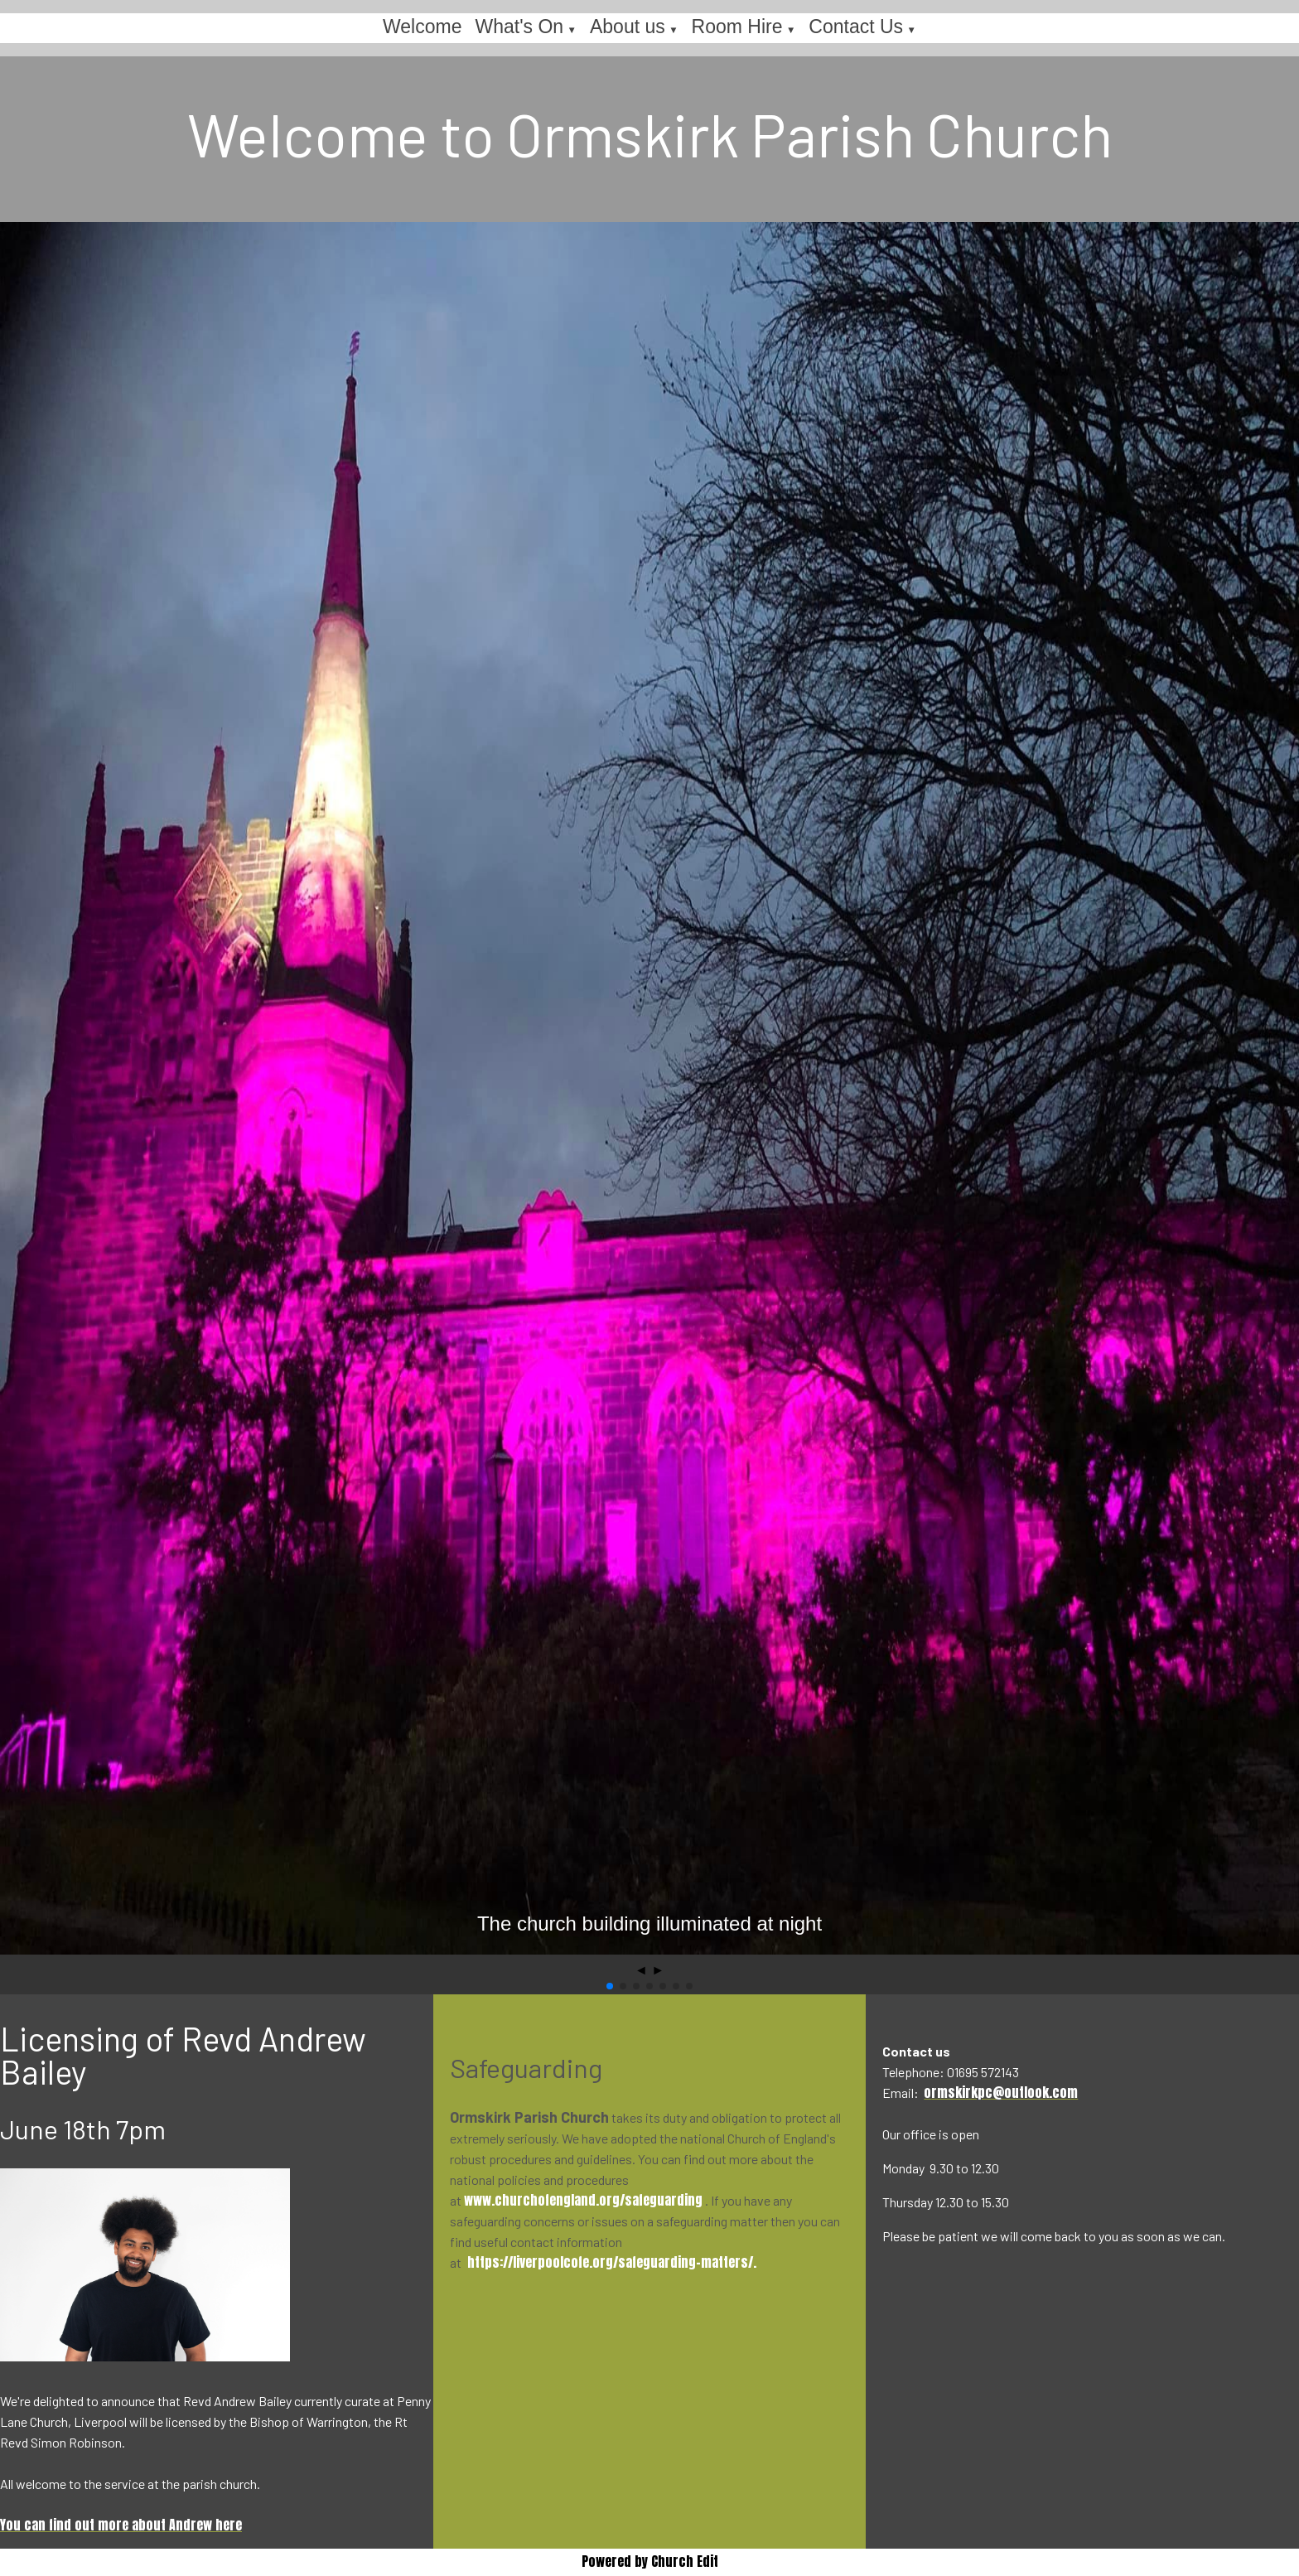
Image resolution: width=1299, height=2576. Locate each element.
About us (627, 26)
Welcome (422, 26)
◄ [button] (641, 1970)
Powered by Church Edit (650, 2561)
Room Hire (737, 26)
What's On (519, 26)
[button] (609, 1986)
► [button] (657, 1970)
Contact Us (856, 26)
